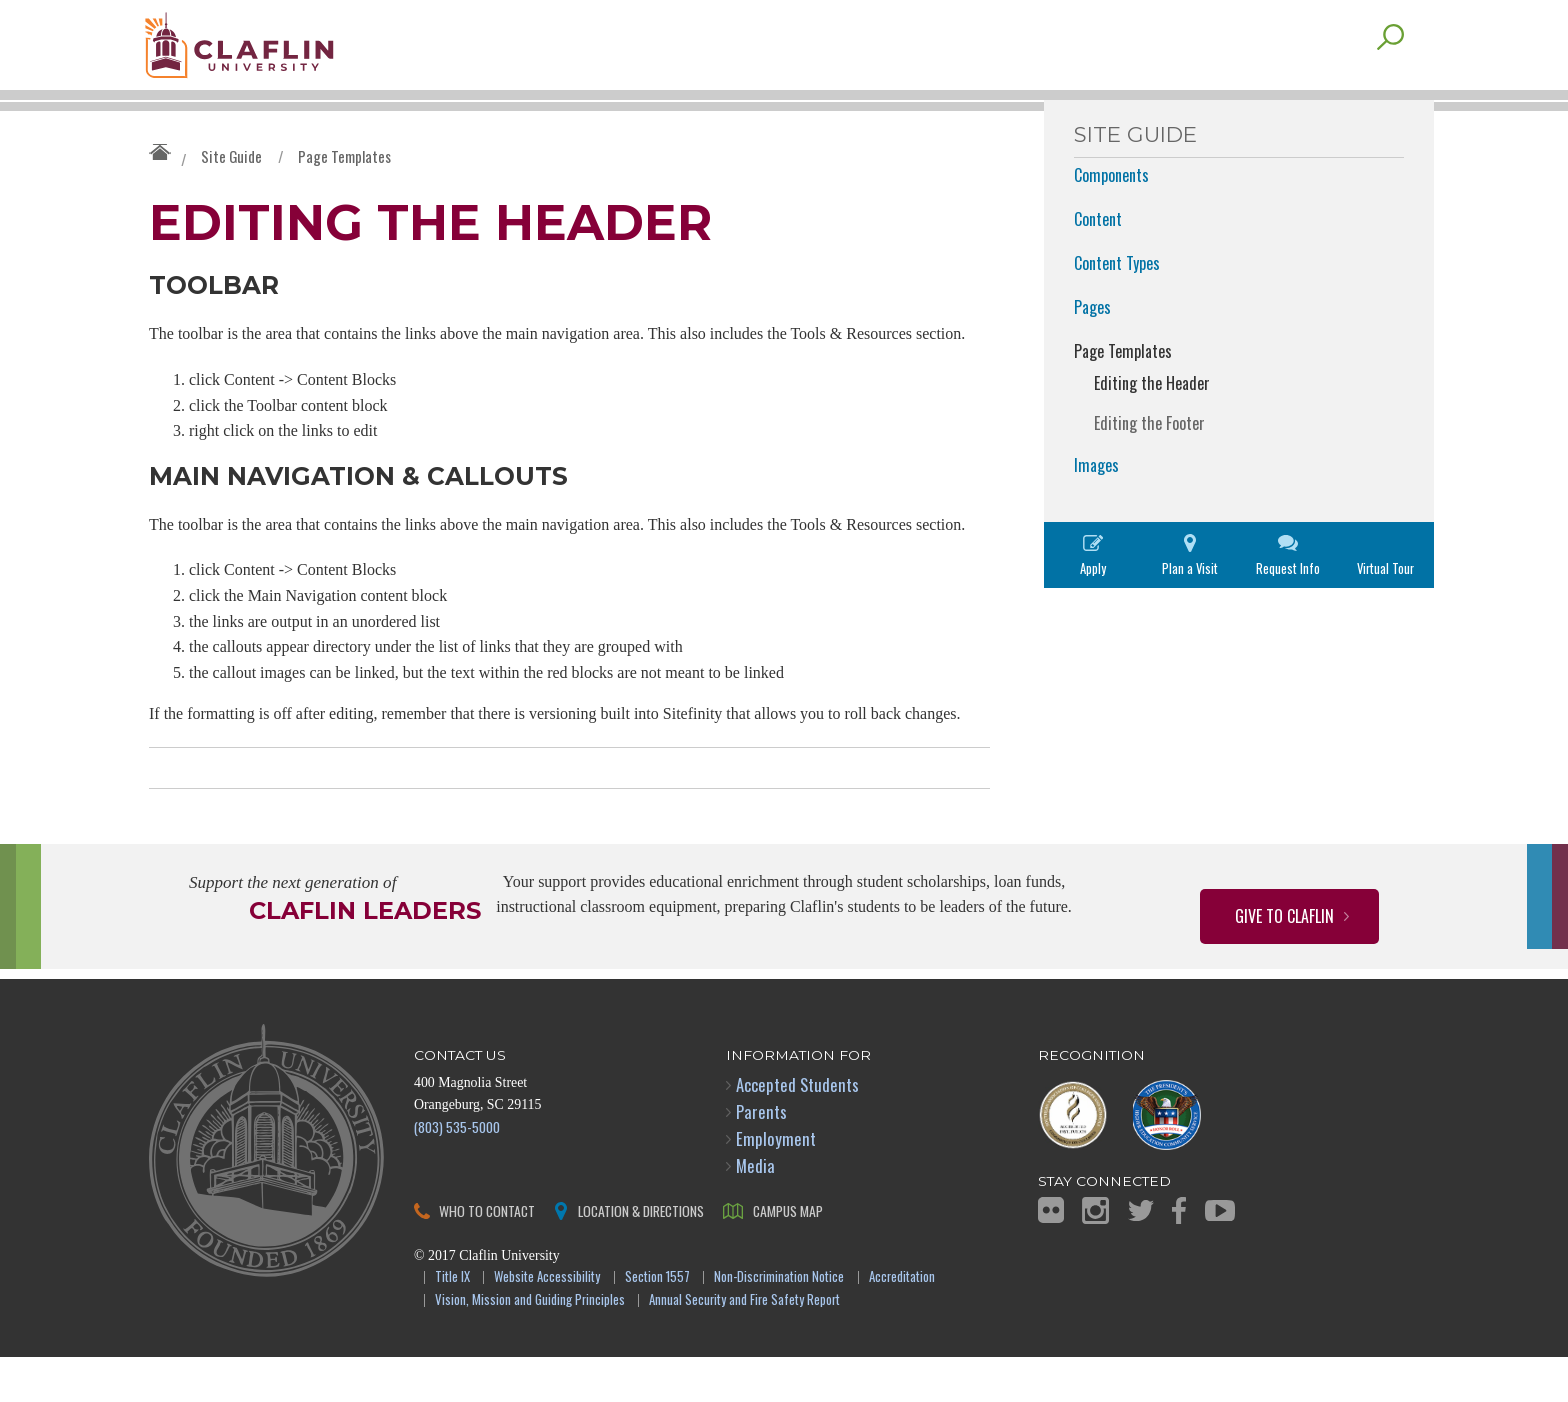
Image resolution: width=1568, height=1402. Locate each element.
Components (1111, 215)
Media (755, 1211)
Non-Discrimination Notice (779, 1323)
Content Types (1117, 303)
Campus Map (788, 1256)
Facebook (1179, 1255)
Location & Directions (641, 1256)
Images (1096, 505)
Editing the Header (1152, 423)
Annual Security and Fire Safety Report (744, 1345)
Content (1098, 259)
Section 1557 (657, 1323)
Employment (776, 1183)
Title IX (452, 1323)
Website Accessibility (547, 1323)
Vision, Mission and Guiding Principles (530, 1345)
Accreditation (902, 1323)
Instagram (1095, 1255)
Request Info (1288, 608)
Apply (1093, 608)
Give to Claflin (1284, 961)
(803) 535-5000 (457, 1171)
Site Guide (231, 196)
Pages (1092, 347)
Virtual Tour (1385, 608)
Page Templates (344, 196)
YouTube (1220, 1255)
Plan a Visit (1190, 608)
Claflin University (289, 55)
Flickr (1051, 1256)
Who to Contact (487, 1256)
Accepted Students (797, 1129)
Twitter (1141, 1255)
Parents (761, 1156)
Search (1390, 77)
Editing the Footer (1149, 463)
